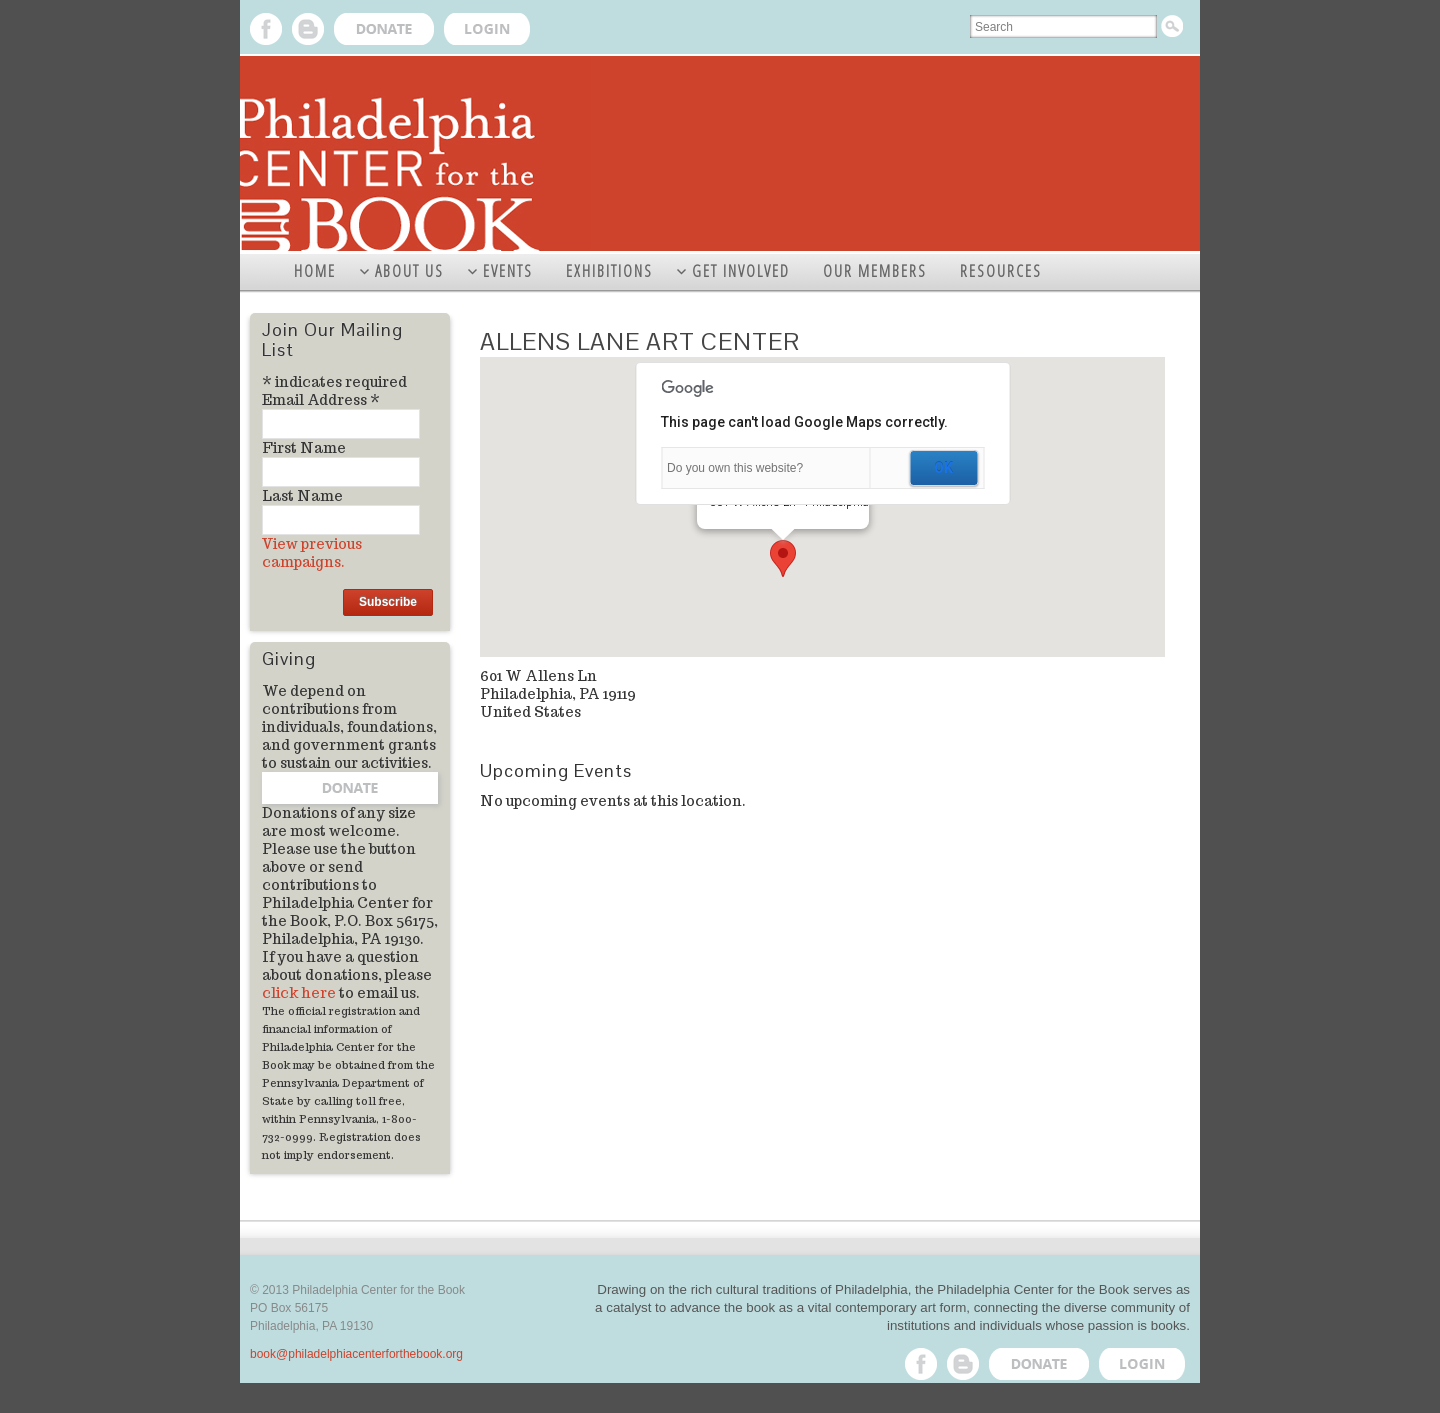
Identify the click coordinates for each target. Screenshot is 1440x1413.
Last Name (302, 496)
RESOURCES (1001, 271)
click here (299, 993)
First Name (304, 448)
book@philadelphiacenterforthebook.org (356, 1354)
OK (943, 468)
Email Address (321, 400)
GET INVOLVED (741, 271)
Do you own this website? (735, 468)
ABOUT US (409, 271)
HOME (315, 271)
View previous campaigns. (312, 553)
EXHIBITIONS (609, 271)
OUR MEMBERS (875, 271)
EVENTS (508, 271)
